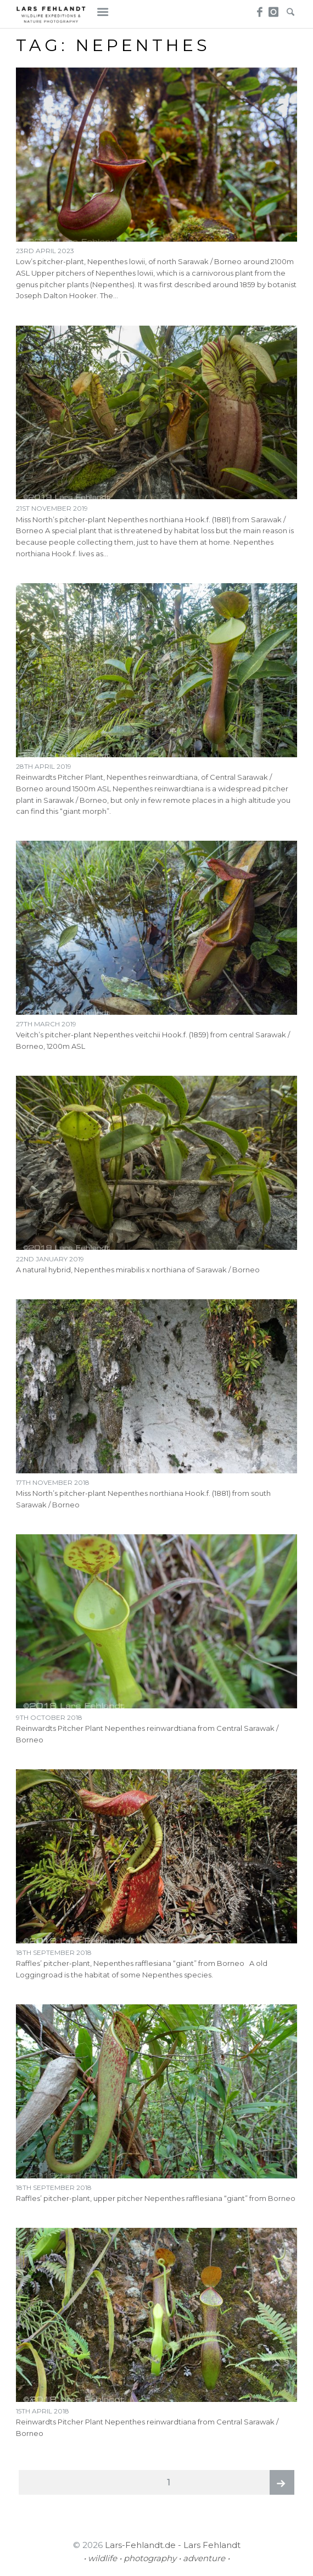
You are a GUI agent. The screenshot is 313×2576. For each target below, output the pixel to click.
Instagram (274, 9)
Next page (282, 2482)
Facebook (258, 9)
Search (290, 9)
